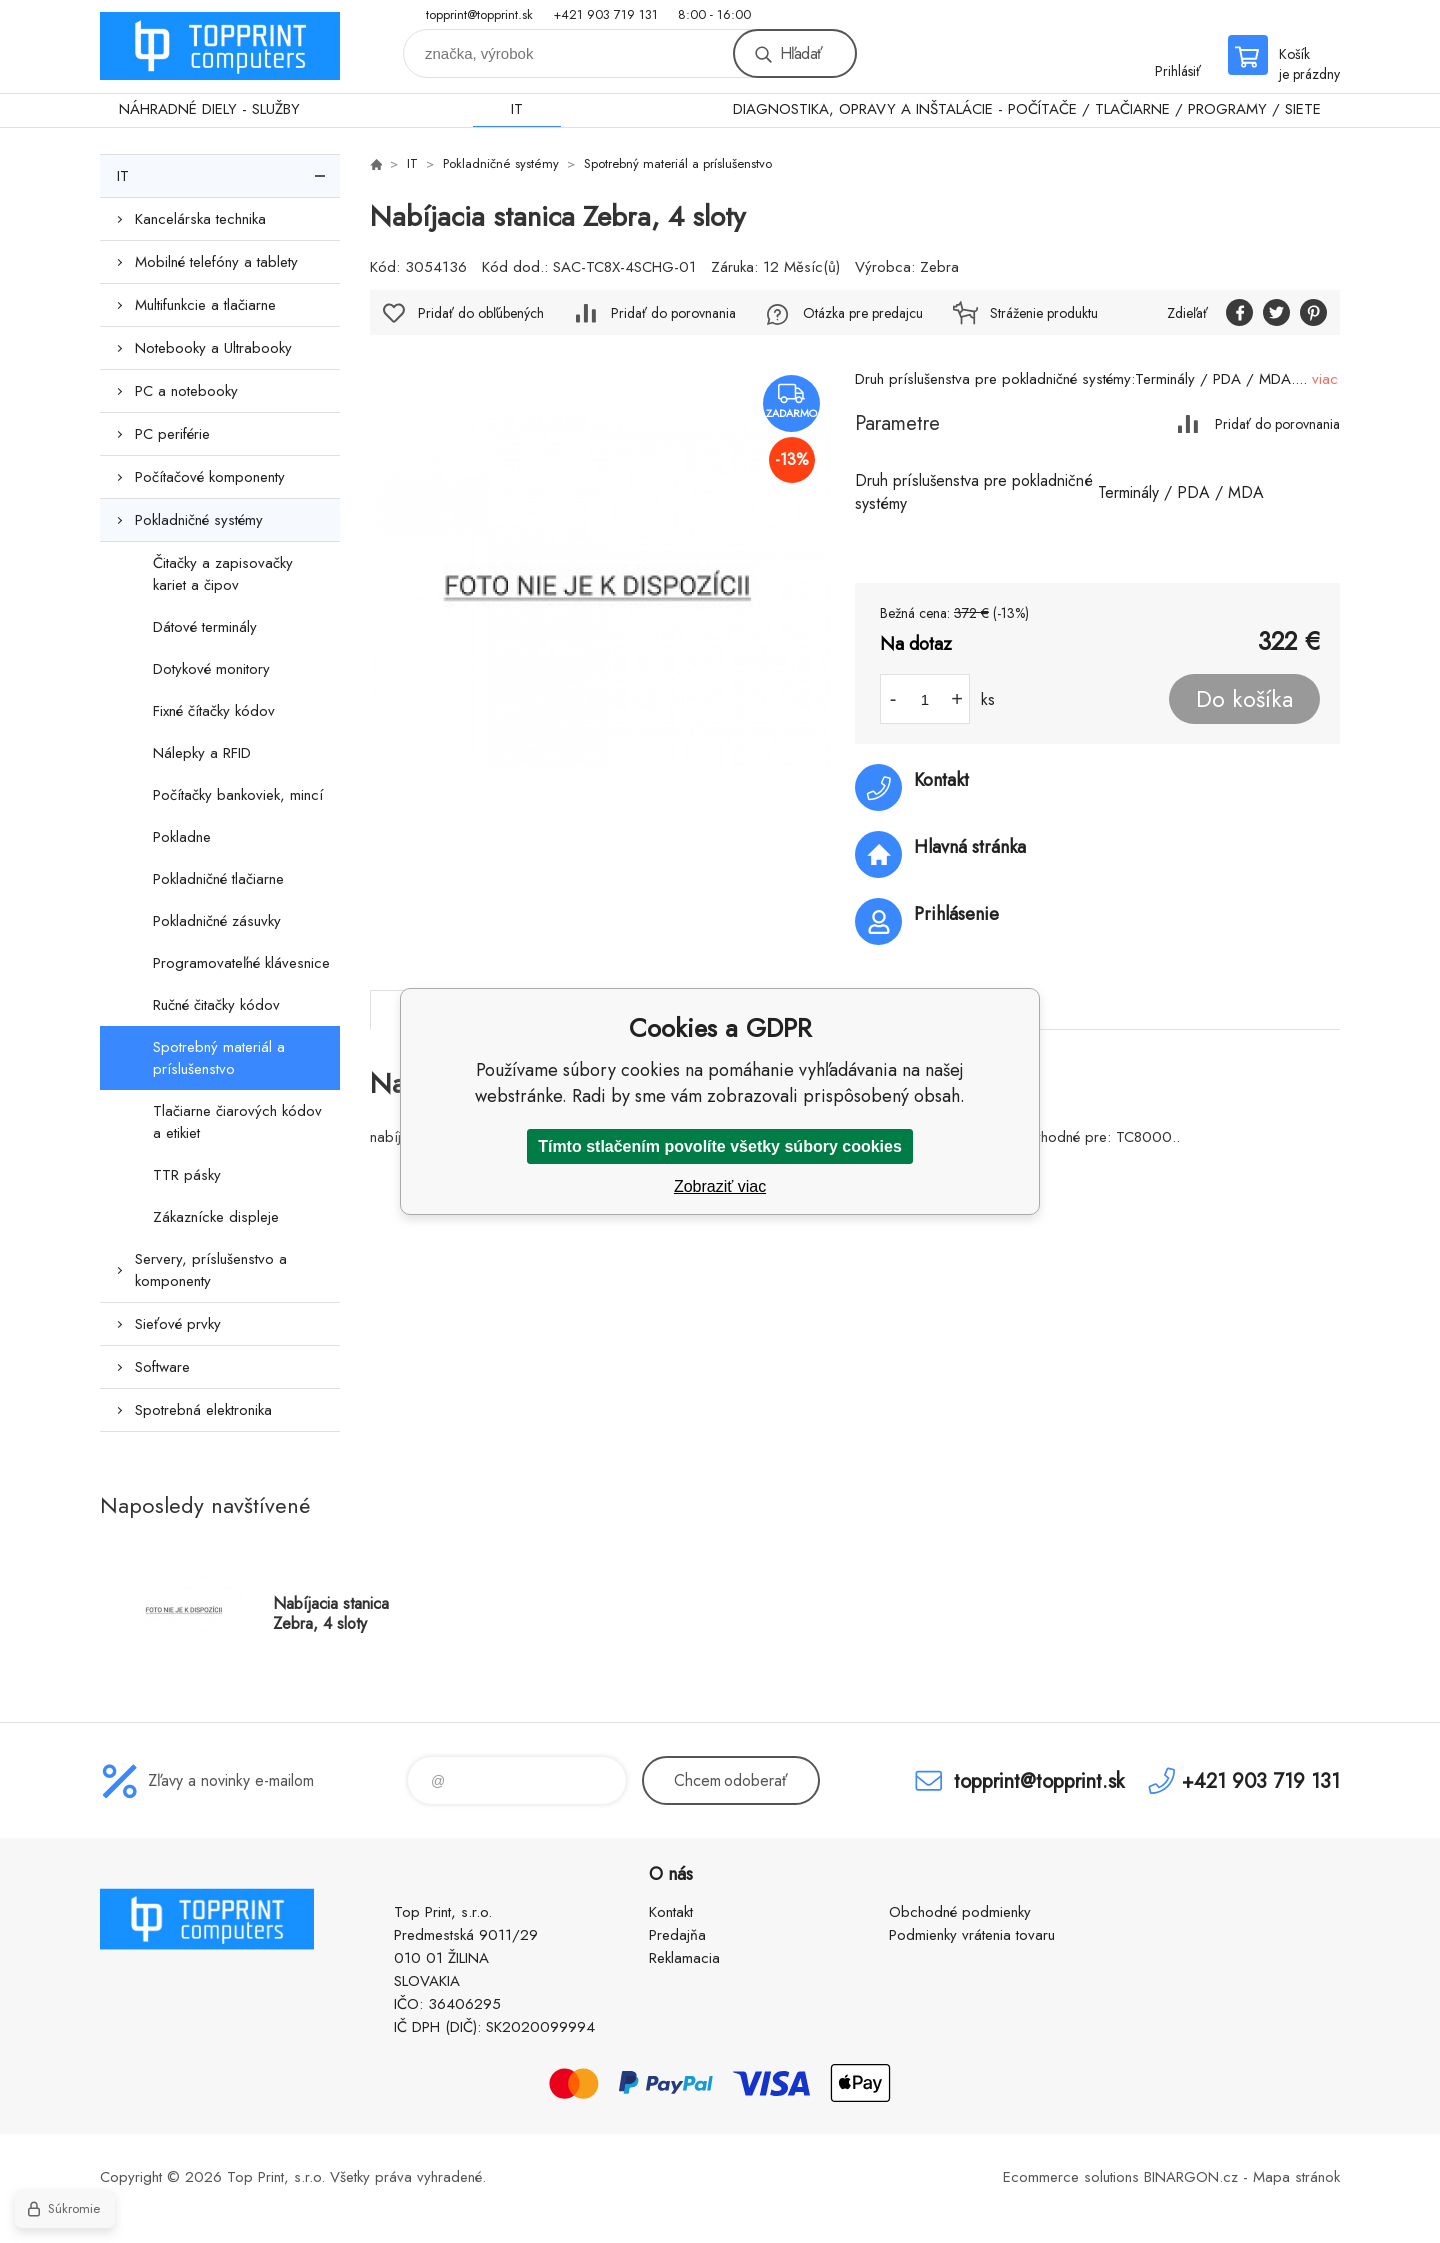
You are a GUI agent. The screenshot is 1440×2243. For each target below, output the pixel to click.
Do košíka (1244, 699)
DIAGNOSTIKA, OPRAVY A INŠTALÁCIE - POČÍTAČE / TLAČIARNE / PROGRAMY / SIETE (1027, 109)
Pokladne (182, 837)
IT (517, 109)
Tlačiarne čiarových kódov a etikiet (237, 1122)
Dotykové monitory (211, 669)
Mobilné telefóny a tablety (216, 262)
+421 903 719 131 (605, 14)
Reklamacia (684, 1958)
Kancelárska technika (200, 219)
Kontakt (671, 1912)
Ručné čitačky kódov (216, 1005)
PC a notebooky (186, 391)
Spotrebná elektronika (203, 1410)
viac (1325, 379)
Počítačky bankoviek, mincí (238, 795)
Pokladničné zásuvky (217, 921)
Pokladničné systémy (199, 520)
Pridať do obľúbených (481, 313)
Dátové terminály (205, 627)
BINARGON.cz (1191, 2177)
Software (162, 1367)
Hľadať (801, 53)
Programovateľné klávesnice (241, 963)
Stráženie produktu (1044, 313)
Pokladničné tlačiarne (218, 879)
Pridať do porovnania (1277, 423)
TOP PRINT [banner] (220, 46)
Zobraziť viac (720, 1186)
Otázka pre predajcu (863, 313)
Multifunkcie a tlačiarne (205, 305)
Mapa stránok (1296, 2177)
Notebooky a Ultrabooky (213, 348)
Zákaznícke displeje (216, 1217)
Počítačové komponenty (210, 477)
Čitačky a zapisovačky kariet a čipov (223, 574)
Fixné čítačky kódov (214, 711)
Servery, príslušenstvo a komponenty (211, 1270)
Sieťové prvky (178, 1324)
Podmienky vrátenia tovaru (972, 1935)
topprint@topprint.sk (479, 14)
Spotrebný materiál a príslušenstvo (219, 1058)
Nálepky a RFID (202, 753)
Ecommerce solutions (1071, 2177)
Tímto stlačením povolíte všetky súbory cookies (720, 1146)
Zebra (939, 267)
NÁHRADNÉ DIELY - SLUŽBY (209, 109)
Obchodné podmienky (960, 1912)
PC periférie (172, 434)
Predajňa (677, 1935)
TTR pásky (187, 1175)
